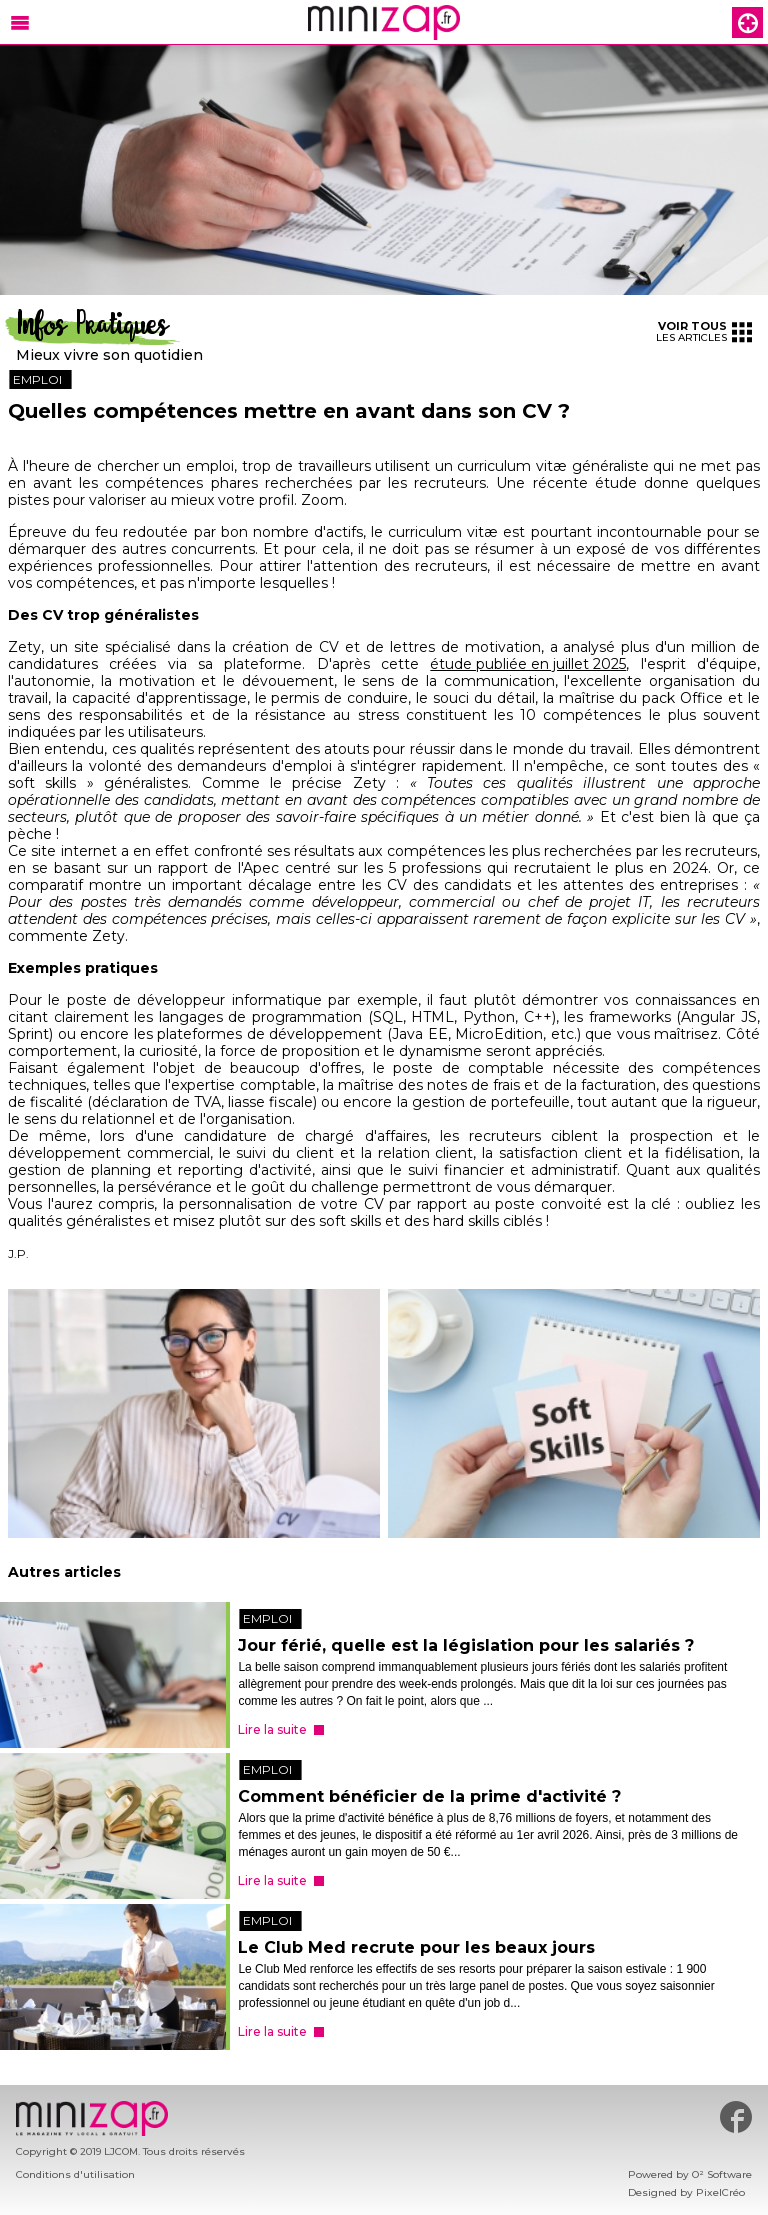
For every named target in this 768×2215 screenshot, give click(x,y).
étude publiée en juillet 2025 (528, 664)
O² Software (722, 2174)
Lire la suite (272, 1729)
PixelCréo (720, 2192)
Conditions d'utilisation (75, 2174)
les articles (704, 331)
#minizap (736, 2117)
